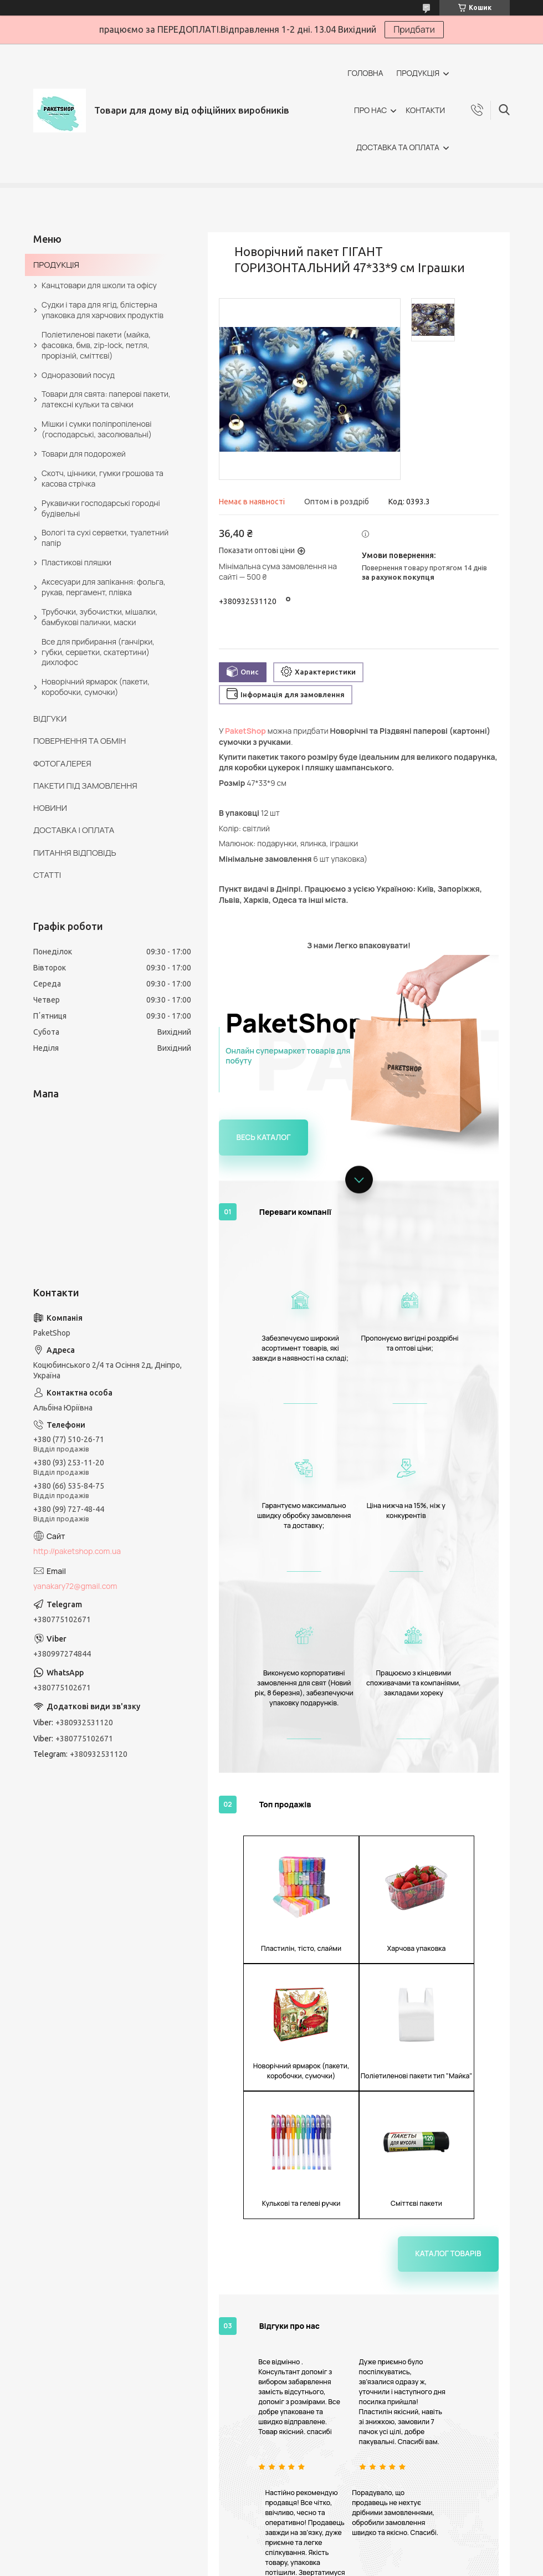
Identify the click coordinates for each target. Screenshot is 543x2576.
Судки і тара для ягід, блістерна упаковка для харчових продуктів (102, 309)
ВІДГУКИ (49, 718)
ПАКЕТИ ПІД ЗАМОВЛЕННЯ (85, 785)
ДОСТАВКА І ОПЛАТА (73, 830)
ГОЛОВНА (365, 73)
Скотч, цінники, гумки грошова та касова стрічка (102, 478)
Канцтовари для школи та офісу (99, 285)
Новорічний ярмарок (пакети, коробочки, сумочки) (96, 686)
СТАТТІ (47, 875)
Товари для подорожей (84, 453)
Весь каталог (259, 1136)
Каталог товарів (453, 1897)
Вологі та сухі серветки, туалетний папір (105, 537)
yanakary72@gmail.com (75, 1586)
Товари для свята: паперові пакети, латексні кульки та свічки (106, 399)
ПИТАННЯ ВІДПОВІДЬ (74, 852)
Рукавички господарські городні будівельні (101, 508)
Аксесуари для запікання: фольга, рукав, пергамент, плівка (104, 586)
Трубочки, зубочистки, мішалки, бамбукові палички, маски (99, 616)
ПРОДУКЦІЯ (418, 73)
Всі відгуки (416, 2305)
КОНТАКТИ (425, 110)
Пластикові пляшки (76, 562)
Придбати (414, 29)
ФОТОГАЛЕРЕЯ (62, 763)
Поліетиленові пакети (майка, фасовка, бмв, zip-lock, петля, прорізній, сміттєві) (96, 345)
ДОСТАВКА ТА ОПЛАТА (397, 147)
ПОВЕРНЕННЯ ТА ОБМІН (79, 741)
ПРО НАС (370, 110)
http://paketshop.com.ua (77, 1551)
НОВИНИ (50, 808)
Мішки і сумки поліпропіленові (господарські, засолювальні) (97, 428)
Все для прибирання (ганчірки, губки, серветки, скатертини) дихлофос (98, 652)
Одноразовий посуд (78, 375)
